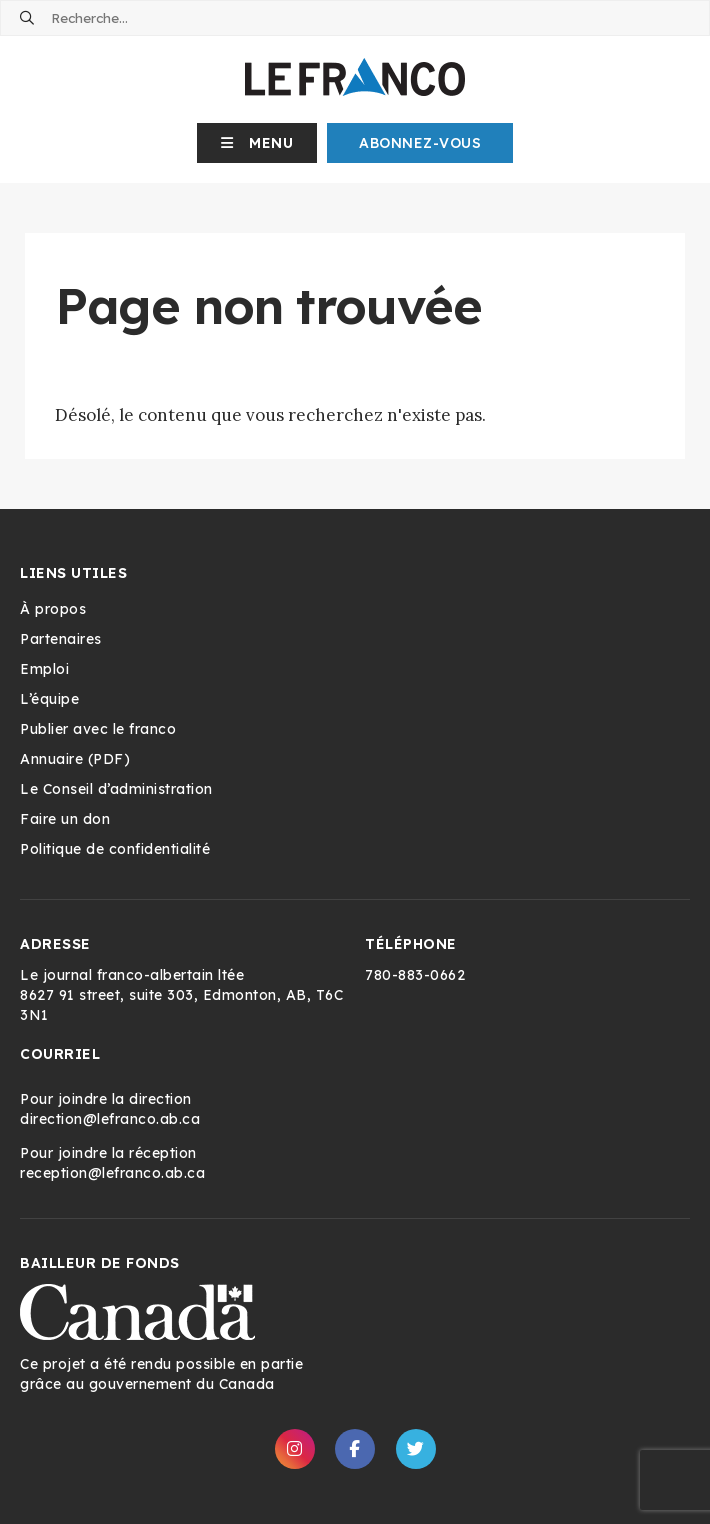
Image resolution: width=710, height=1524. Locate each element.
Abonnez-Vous (420, 143)
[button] (257, 143)
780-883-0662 (415, 975)
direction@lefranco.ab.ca (110, 1119)
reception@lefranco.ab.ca (112, 1173)
